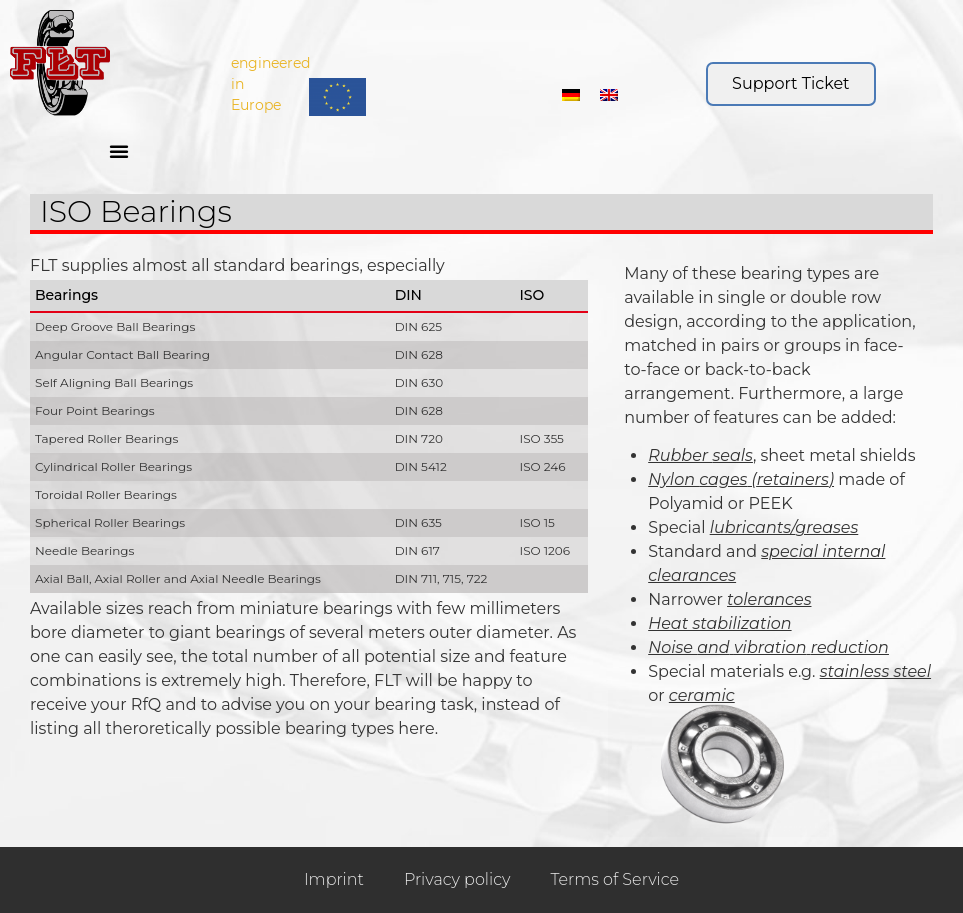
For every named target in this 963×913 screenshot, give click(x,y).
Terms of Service (614, 879)
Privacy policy (457, 879)
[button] (119, 151)
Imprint (334, 879)
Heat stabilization (719, 623)
